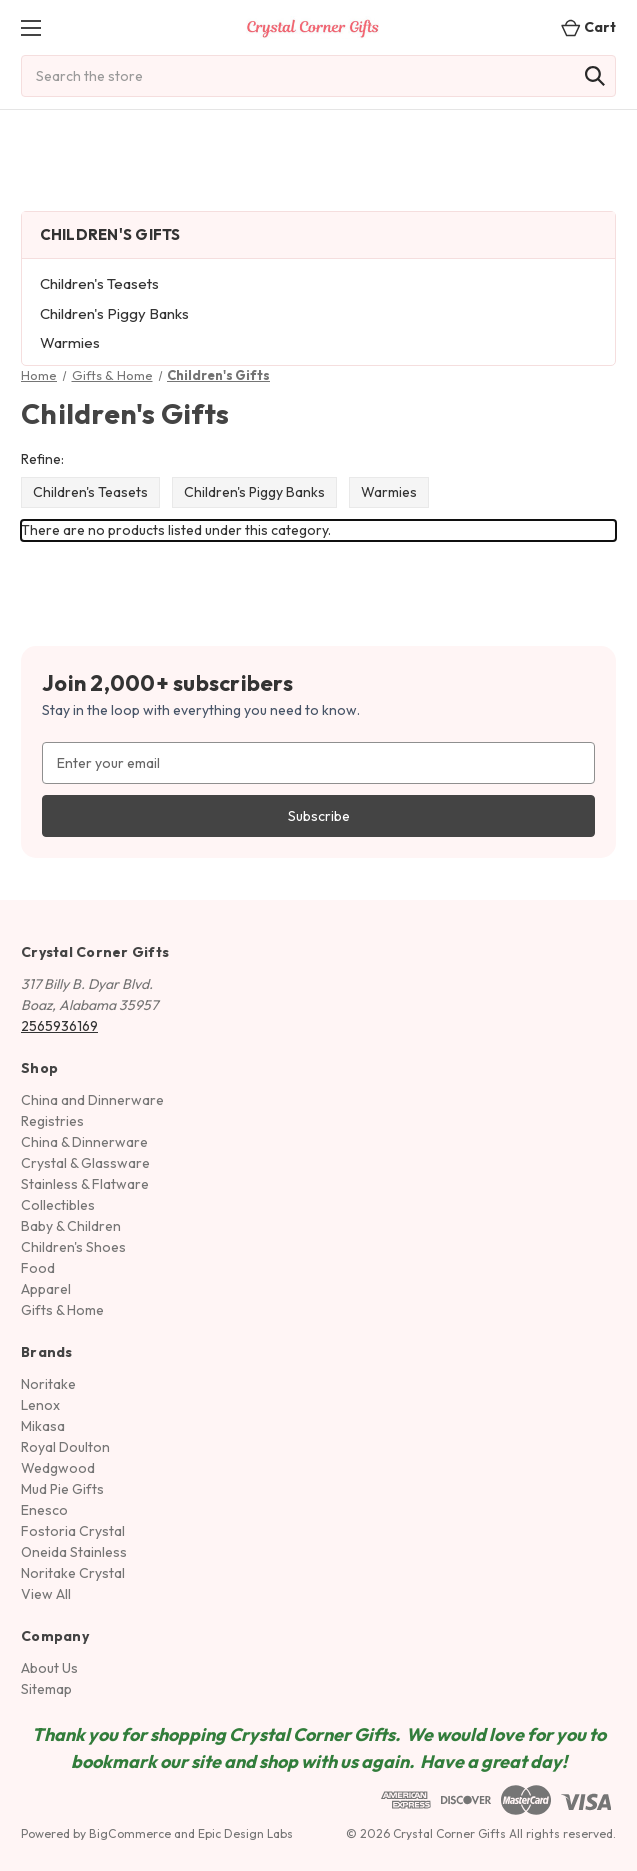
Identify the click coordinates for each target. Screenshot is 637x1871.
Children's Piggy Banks (114, 313)
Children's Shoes (73, 1247)
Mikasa (43, 1426)
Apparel (46, 1289)
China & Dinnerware (84, 1142)
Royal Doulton (65, 1447)
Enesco (44, 1510)
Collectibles (58, 1205)
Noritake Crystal (73, 1573)
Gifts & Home (62, 1310)
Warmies (70, 342)
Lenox (40, 1405)
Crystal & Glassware (85, 1163)
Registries (52, 1121)
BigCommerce (130, 1833)
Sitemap (46, 1689)
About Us (49, 1668)
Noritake (48, 1384)
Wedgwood (58, 1468)
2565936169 (59, 1026)
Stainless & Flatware (85, 1184)
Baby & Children (71, 1226)
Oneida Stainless (74, 1552)
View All (46, 1594)
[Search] (595, 76)
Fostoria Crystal (73, 1531)
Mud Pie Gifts (62, 1489)
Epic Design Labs (245, 1833)
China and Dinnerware (92, 1100)
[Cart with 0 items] (583, 27)
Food (38, 1268)
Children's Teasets (99, 283)
